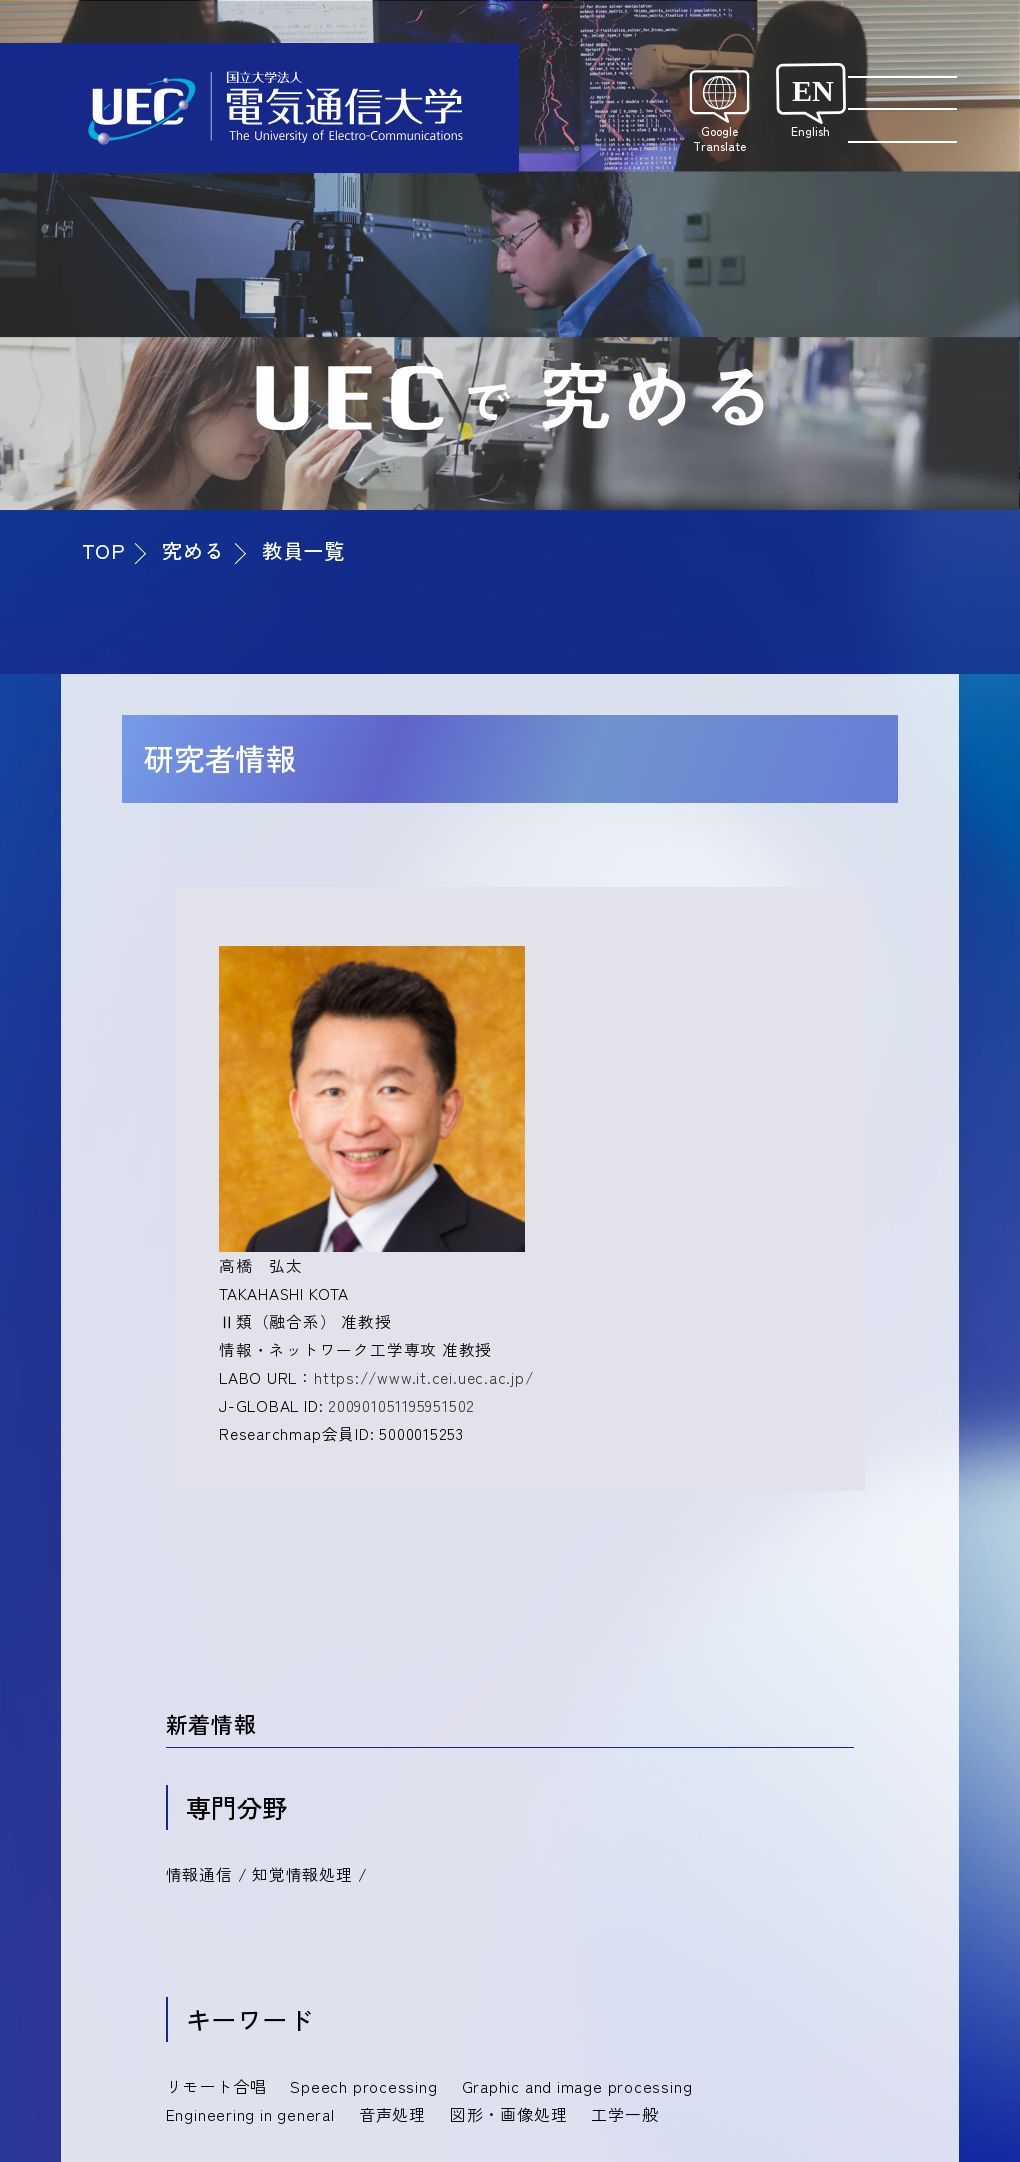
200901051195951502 (401, 1405)
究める (193, 550)
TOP (103, 550)
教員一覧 (303, 550)
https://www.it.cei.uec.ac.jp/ (424, 1377)
